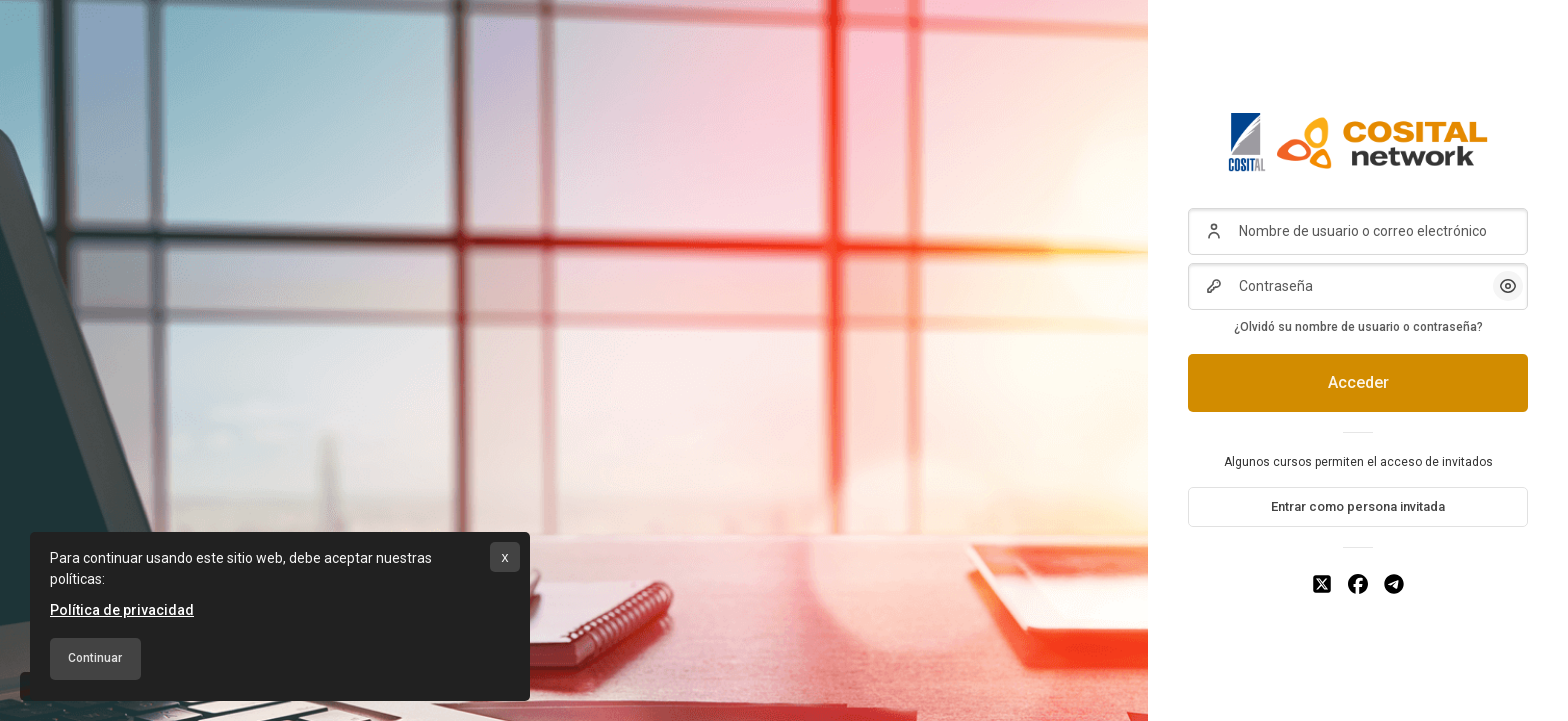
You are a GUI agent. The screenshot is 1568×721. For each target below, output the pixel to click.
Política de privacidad (122, 610)
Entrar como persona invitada (1358, 506)
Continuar (95, 658)
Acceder (1358, 382)
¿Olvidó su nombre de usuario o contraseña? (1358, 327)
